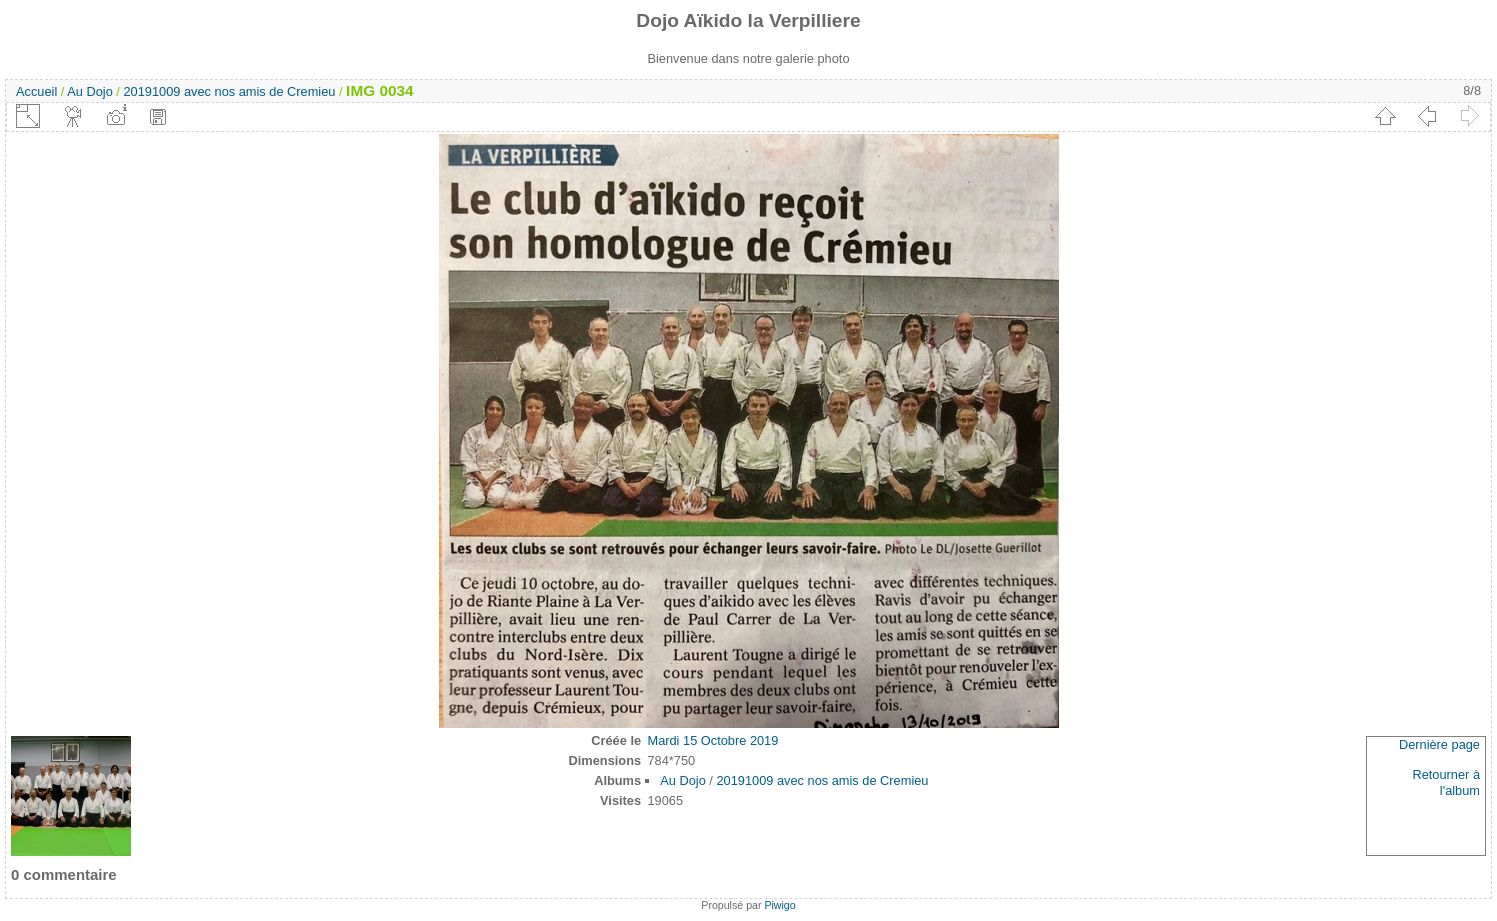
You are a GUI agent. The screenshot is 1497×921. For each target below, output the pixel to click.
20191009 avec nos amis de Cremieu (229, 91)
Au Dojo (90, 91)
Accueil (36, 91)
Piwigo (779, 905)
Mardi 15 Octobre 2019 (712, 740)
